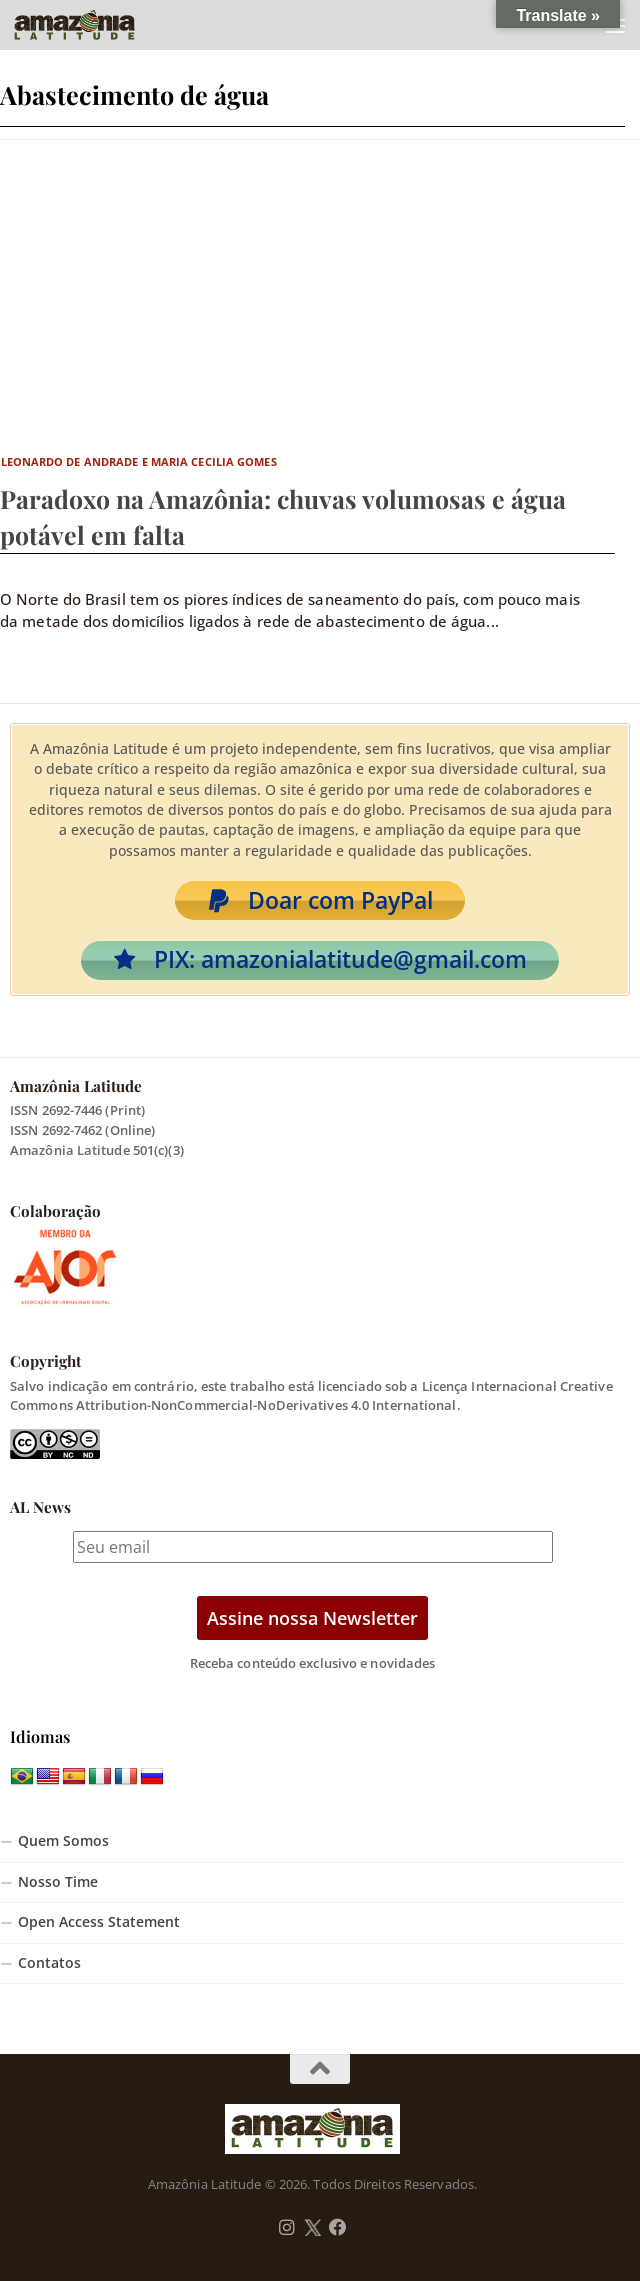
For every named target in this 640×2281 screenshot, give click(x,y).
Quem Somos (63, 1841)
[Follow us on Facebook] (338, 2228)
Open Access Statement (99, 1922)
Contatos (49, 1963)
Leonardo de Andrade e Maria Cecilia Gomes (139, 461)
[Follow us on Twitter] (312, 2228)
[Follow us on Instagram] (287, 2228)
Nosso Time (58, 1882)
